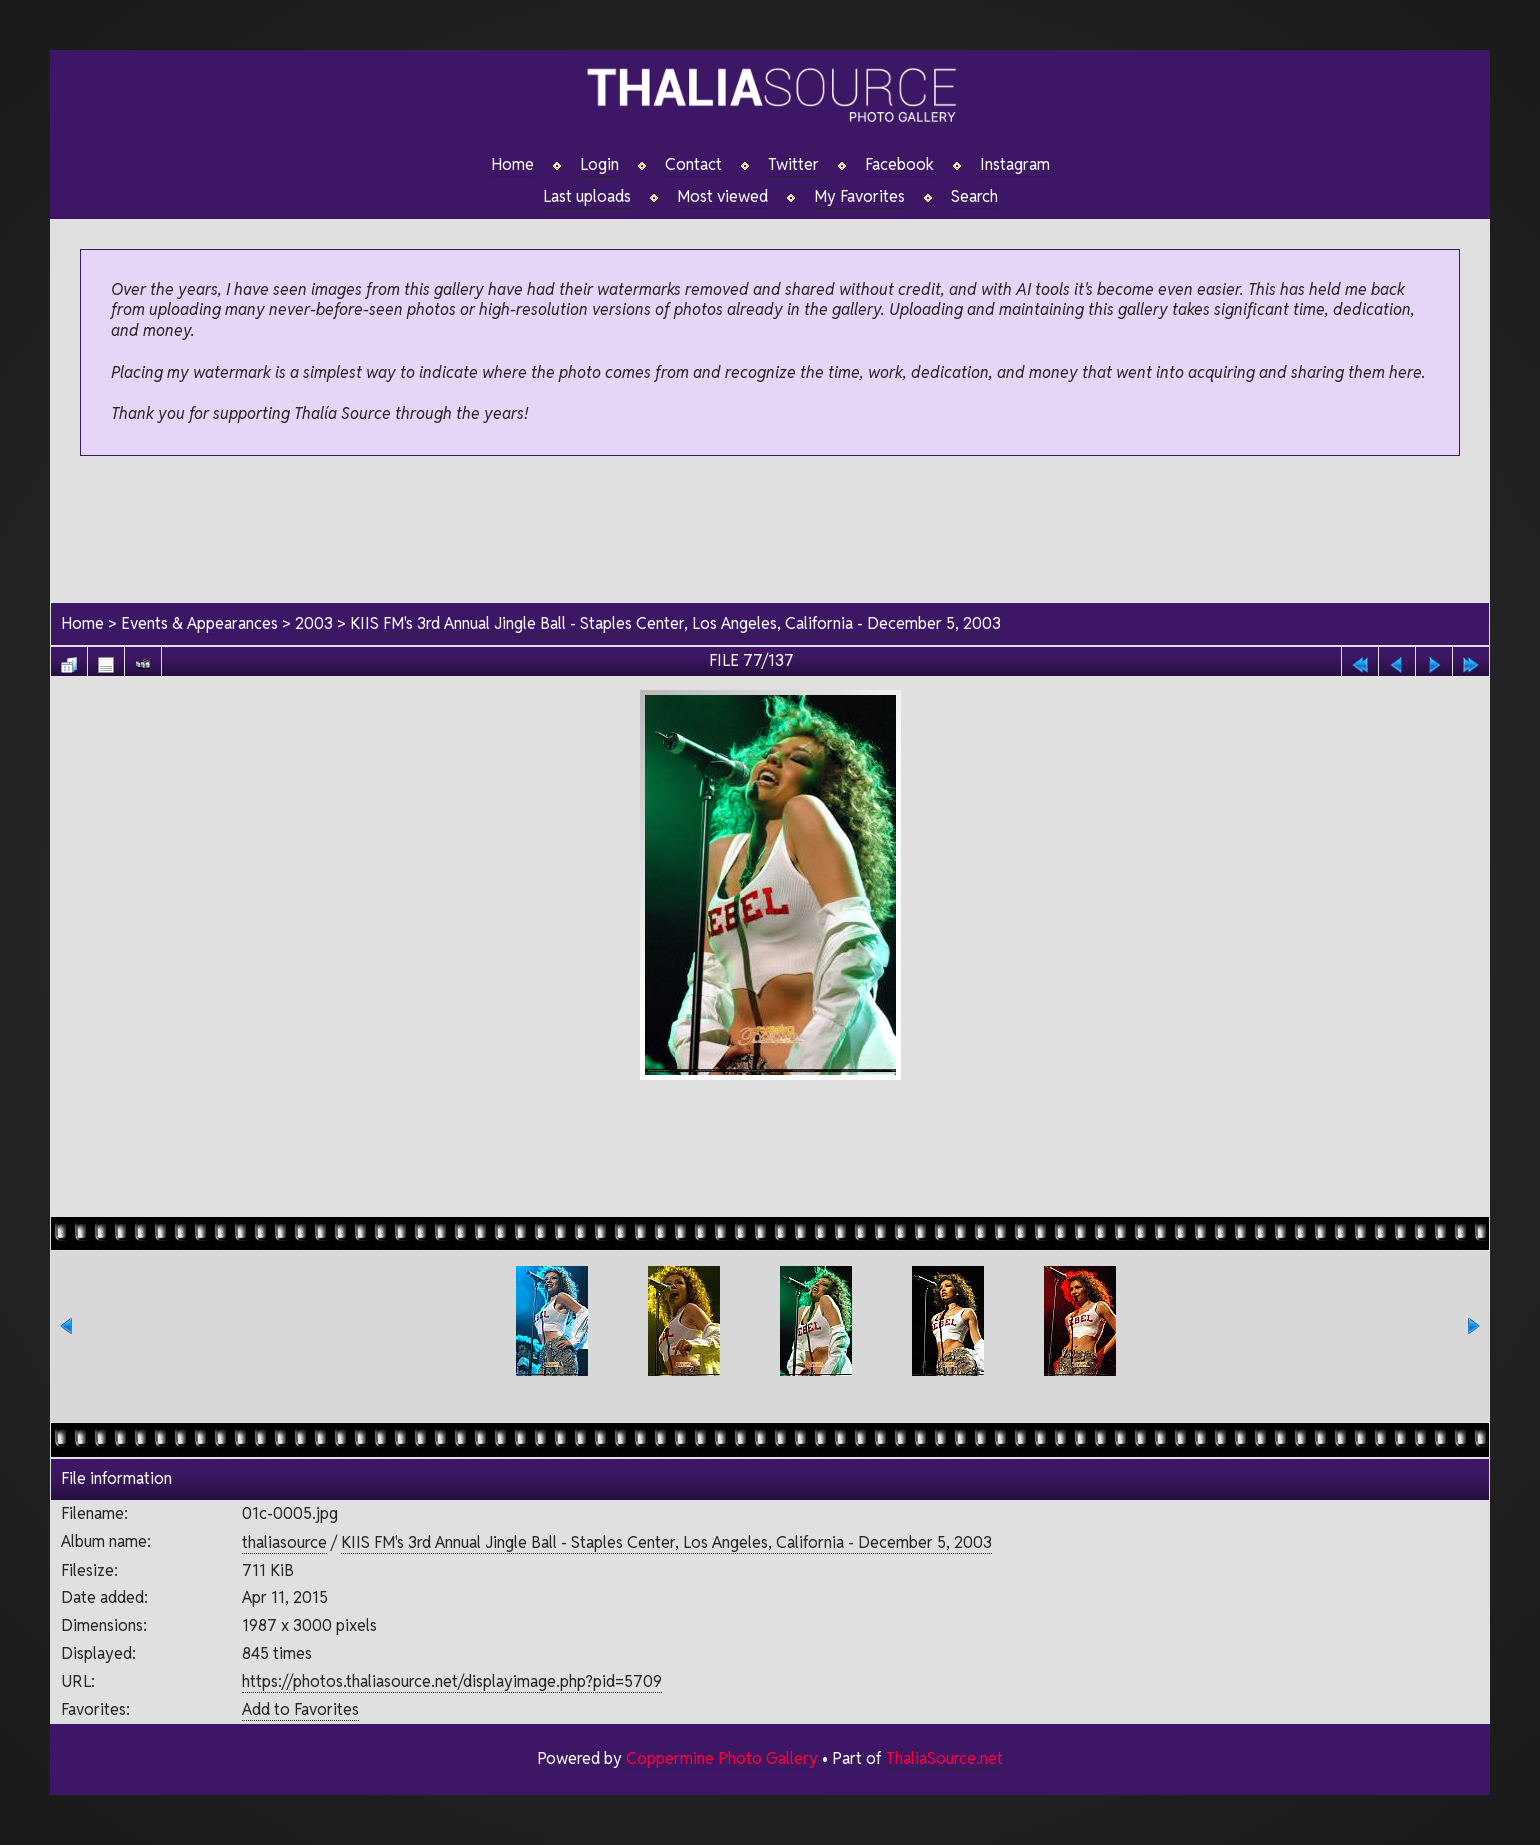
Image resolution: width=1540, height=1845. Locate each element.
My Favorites (859, 197)
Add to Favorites (300, 1709)
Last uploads (587, 197)
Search (974, 197)
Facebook (899, 165)
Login (599, 165)
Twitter (793, 165)
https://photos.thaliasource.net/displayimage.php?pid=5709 (452, 1681)
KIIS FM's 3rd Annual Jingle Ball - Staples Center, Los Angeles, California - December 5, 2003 (675, 623)
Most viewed (722, 197)
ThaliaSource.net (944, 1758)
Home (512, 165)
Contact (693, 165)
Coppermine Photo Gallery (722, 1758)
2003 (314, 623)
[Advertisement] (770, 531)
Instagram (1015, 165)
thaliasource (284, 1542)
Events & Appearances (199, 623)
